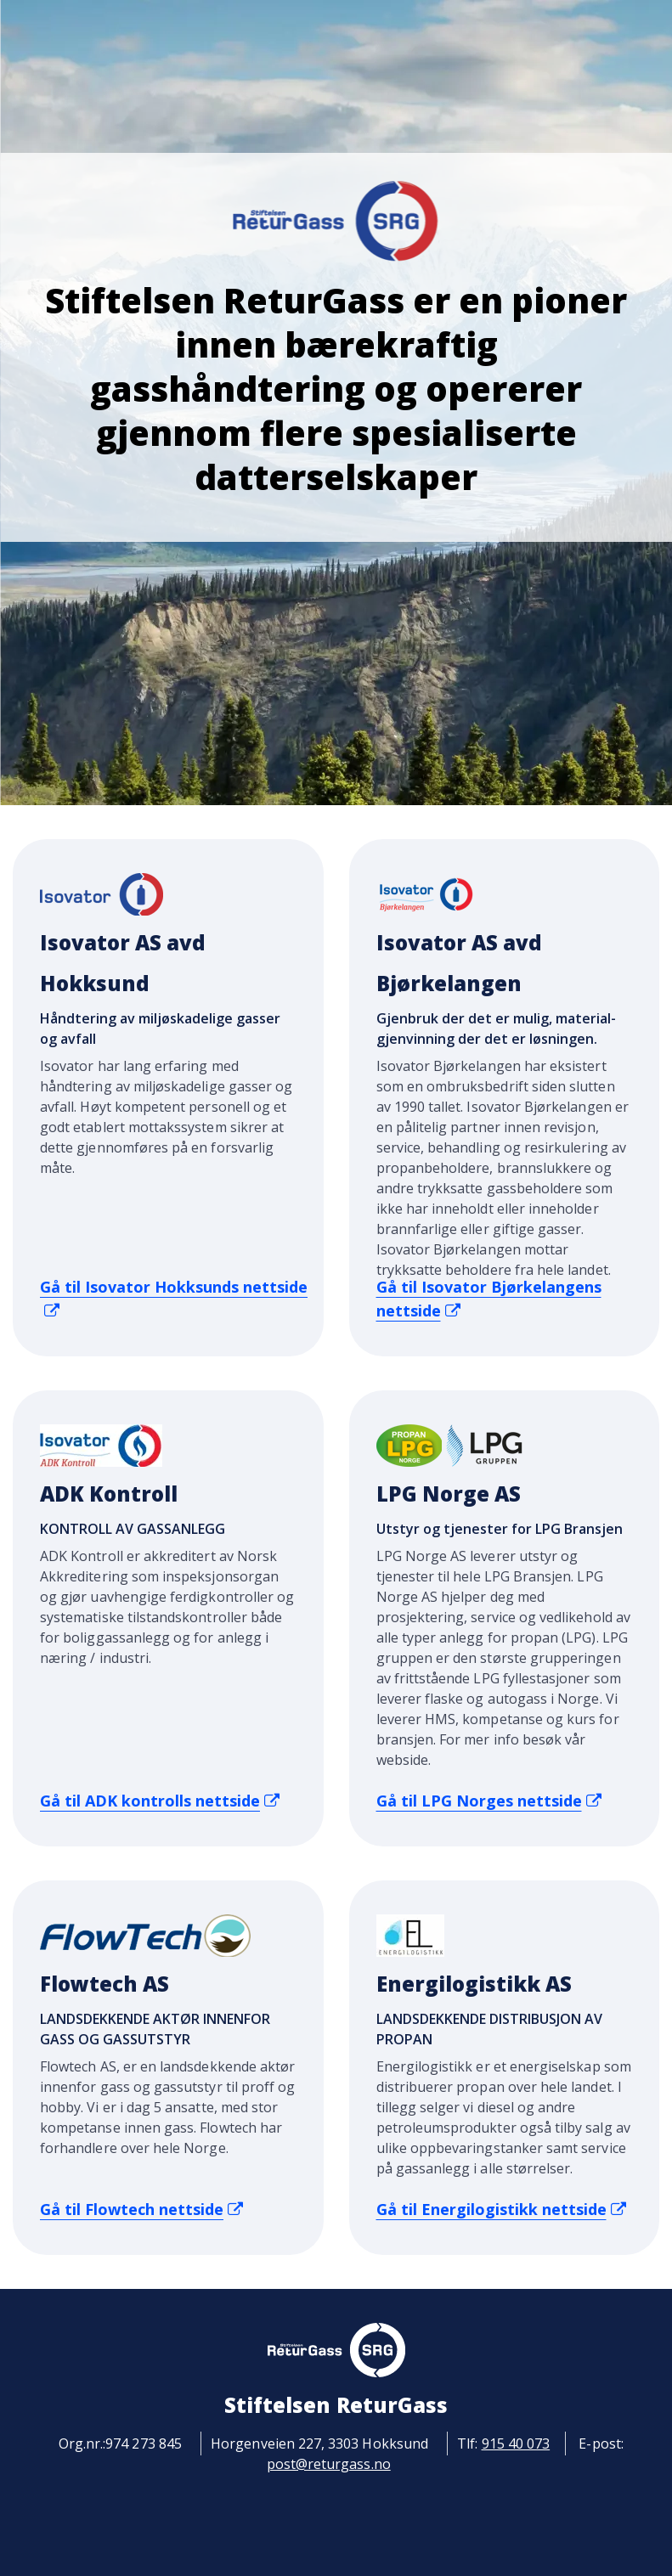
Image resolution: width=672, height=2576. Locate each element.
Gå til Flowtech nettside (141, 2209)
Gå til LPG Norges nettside (488, 1800)
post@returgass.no (329, 2464)
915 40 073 (516, 2443)
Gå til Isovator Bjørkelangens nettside (488, 1299)
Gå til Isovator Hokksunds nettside (174, 1298)
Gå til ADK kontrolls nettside (160, 1800)
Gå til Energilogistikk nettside (501, 2209)
